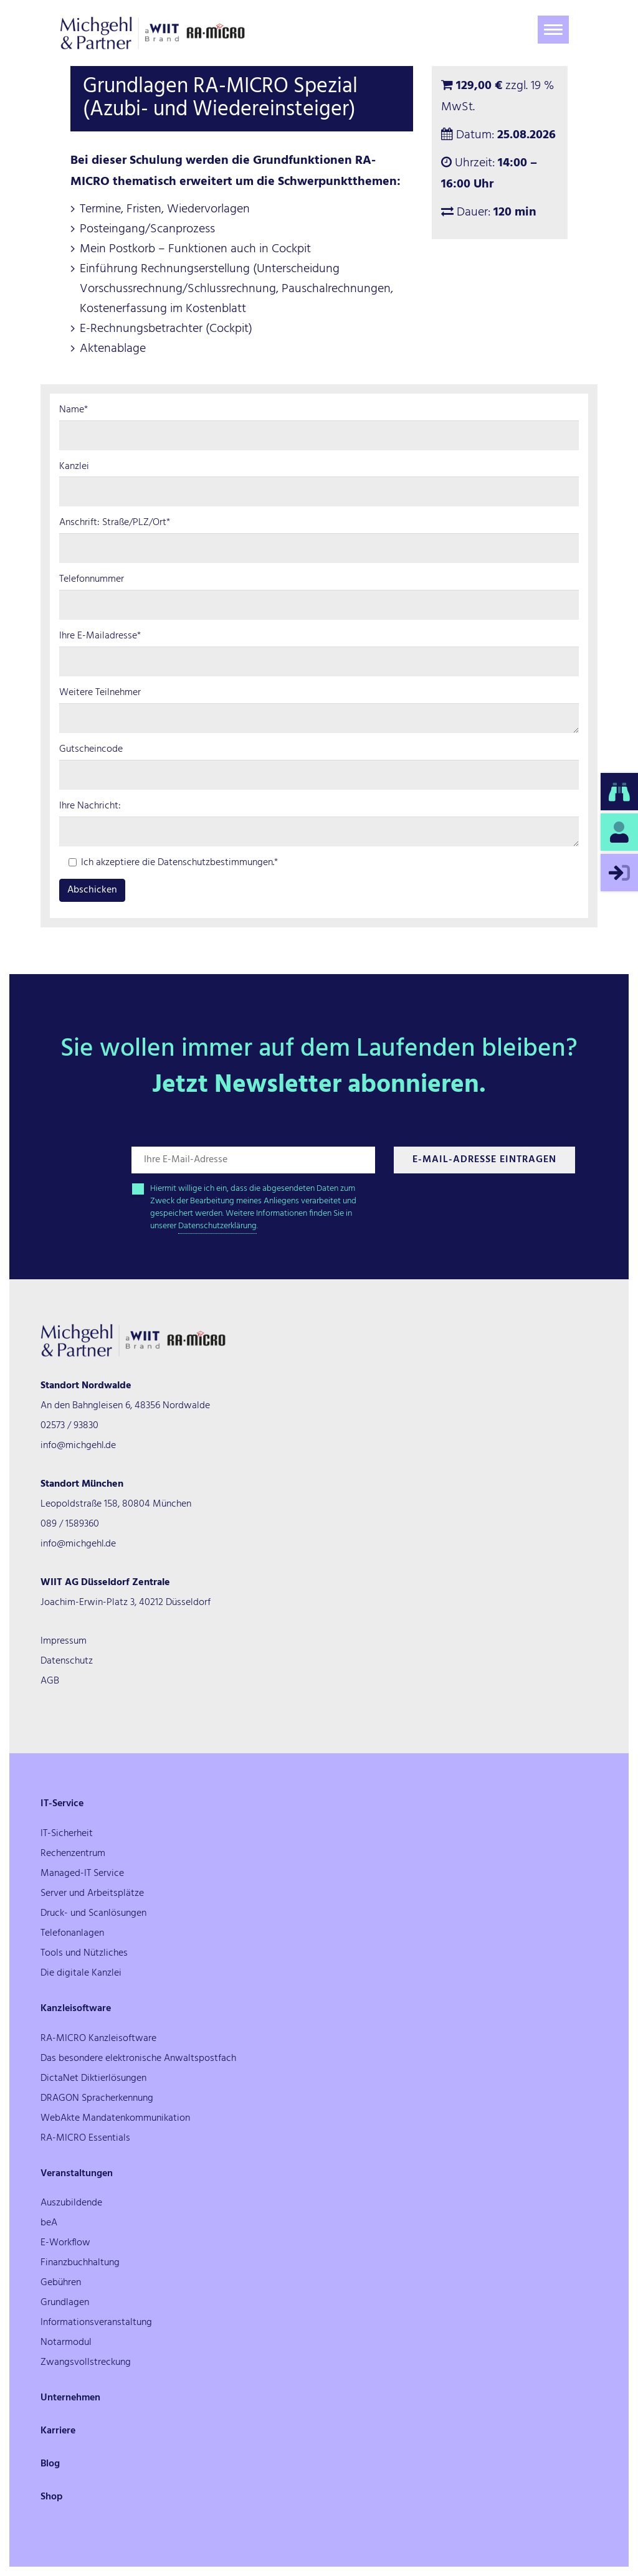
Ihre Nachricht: (90, 806)
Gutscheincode (91, 749)
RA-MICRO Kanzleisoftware (98, 2038)
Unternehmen (70, 2398)
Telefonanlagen (72, 1933)
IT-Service (61, 1804)
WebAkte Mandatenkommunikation (115, 2118)
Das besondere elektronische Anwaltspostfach (138, 2058)
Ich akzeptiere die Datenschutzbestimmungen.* (173, 863)
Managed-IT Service (82, 1873)
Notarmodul (66, 2342)
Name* (73, 410)
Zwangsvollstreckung (85, 2362)
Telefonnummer (91, 579)
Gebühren (60, 2283)
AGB (49, 1681)
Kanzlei (74, 467)
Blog (50, 2464)
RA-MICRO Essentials (85, 2138)
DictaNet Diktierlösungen (93, 2078)
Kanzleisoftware (75, 2009)
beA (48, 2223)
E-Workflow (65, 2243)
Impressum (63, 1641)
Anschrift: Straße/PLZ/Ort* (114, 523)
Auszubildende (71, 2203)
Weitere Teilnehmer (100, 693)
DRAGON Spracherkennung (96, 2098)
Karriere (57, 2431)
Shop (51, 2497)
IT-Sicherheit (66, 1833)
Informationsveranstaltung (96, 2322)
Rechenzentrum (72, 1853)
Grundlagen (64, 2302)
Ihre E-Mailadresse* (100, 636)
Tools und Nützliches (84, 1953)
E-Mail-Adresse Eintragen (484, 1160)
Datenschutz (66, 1661)
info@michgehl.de (78, 1445)
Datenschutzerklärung (217, 1226)
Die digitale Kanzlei (80, 1973)
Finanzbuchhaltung (80, 2263)
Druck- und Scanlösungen (93, 1913)
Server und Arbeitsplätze (92, 1893)
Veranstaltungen (76, 2174)
